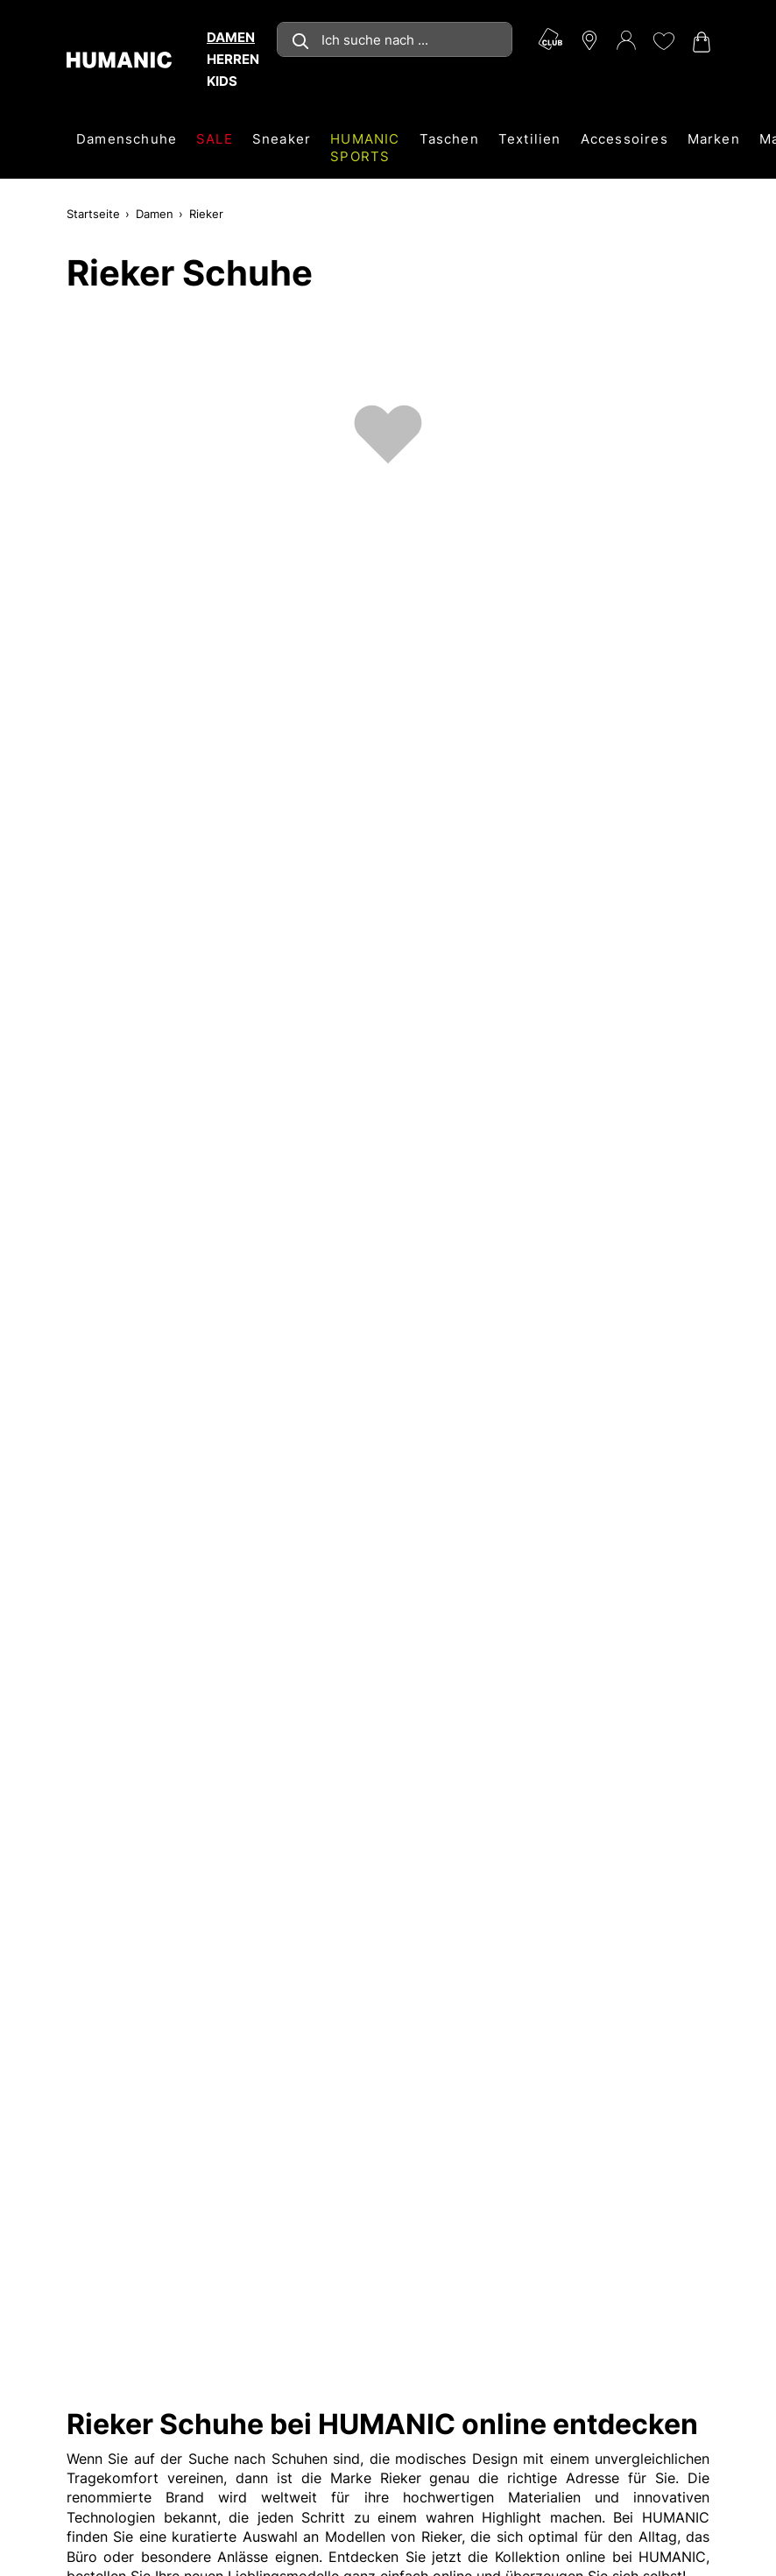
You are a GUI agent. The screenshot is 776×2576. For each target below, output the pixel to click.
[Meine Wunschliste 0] (663, 41)
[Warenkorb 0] (699, 42)
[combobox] (394, 39)
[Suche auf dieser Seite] (394, 39)
